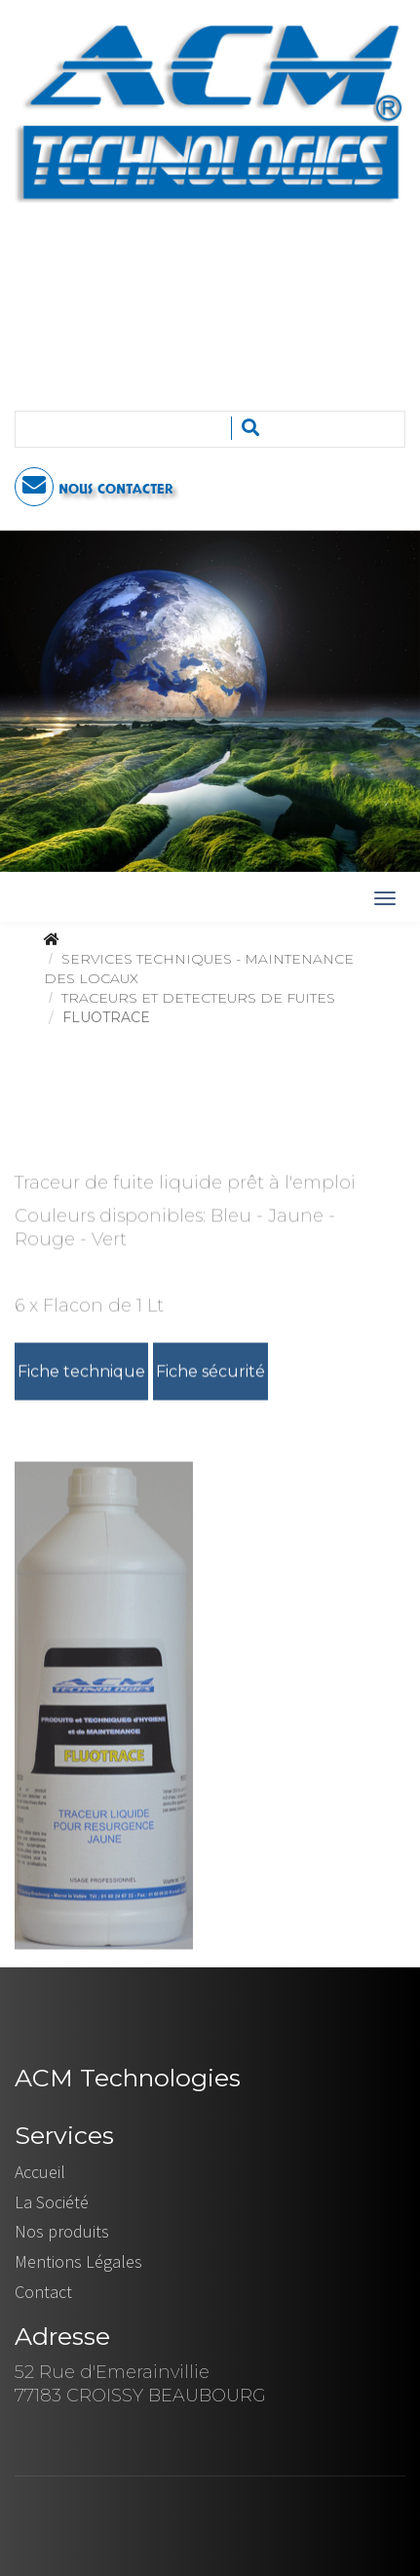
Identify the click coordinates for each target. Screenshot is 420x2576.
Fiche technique (81, 1373)
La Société (52, 2202)
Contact (43, 2291)
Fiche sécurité (210, 1373)
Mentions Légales (78, 2261)
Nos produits (62, 2231)
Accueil (40, 2171)
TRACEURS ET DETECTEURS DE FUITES (198, 998)
